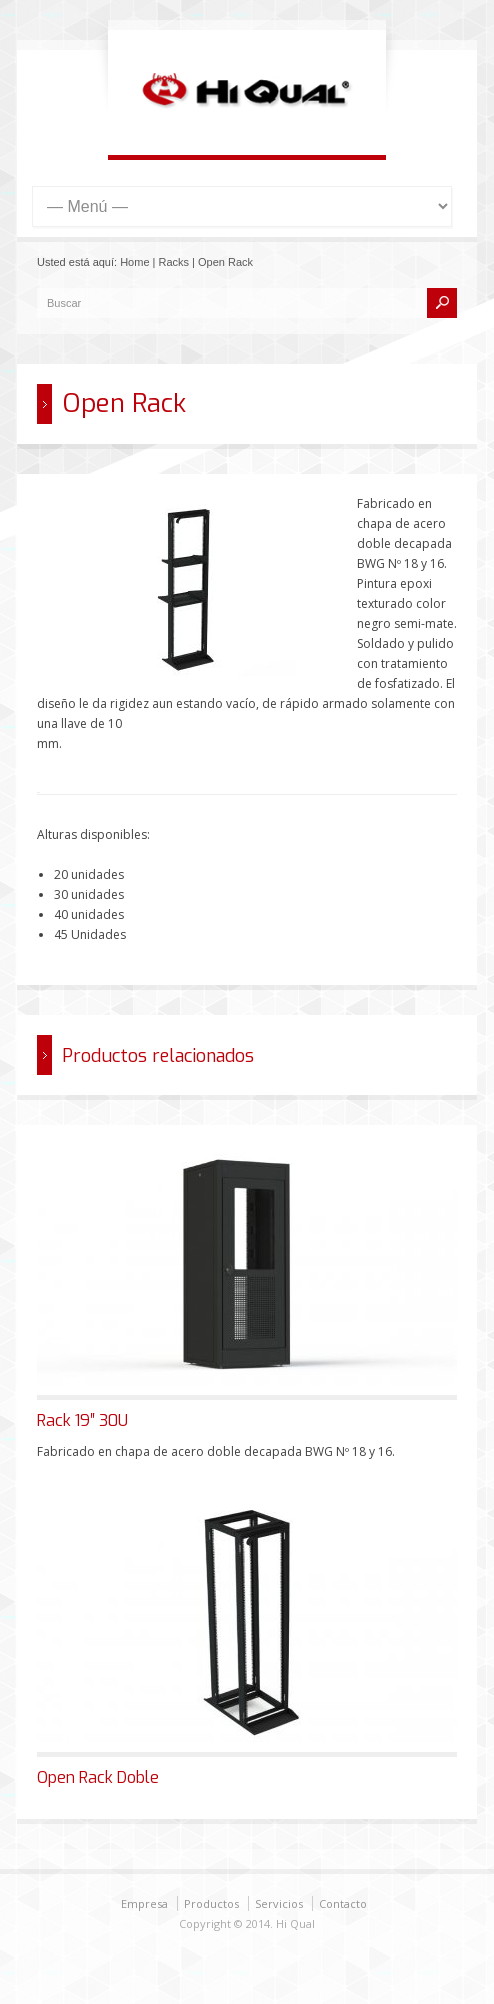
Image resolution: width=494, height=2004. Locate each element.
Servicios (279, 1903)
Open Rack (225, 262)
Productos (211, 1903)
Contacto (343, 1903)
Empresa (144, 1903)
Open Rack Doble (98, 1777)
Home (134, 262)
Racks (174, 262)
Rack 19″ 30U (82, 1420)
